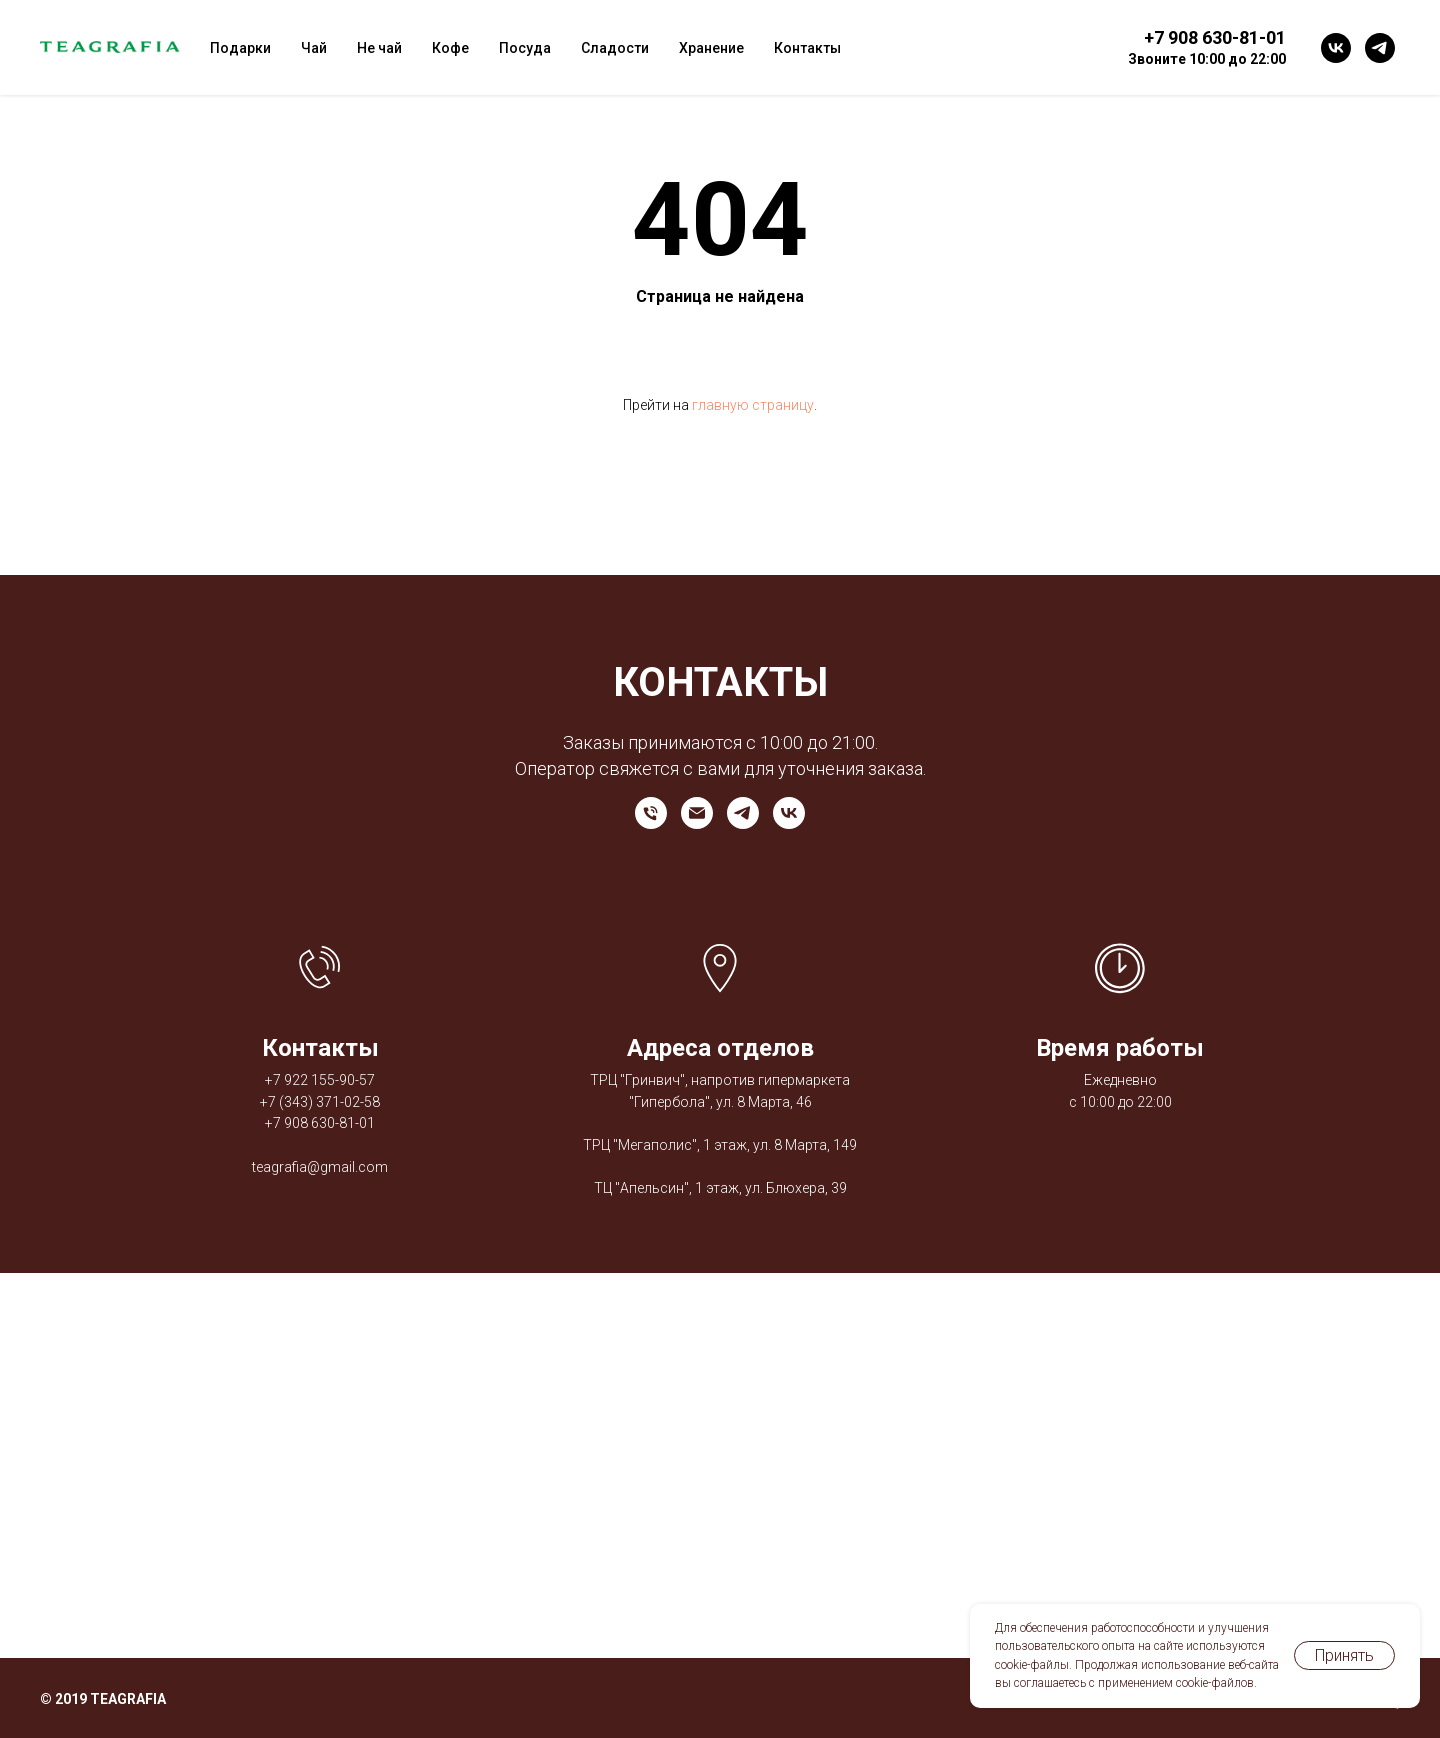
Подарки (240, 48)
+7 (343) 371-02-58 (320, 1102)
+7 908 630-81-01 (320, 1123)
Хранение (711, 48)
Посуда (525, 48)
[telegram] (1380, 48)
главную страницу (753, 405)
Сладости (615, 48)
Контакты (807, 48)
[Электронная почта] (697, 813)
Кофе (450, 48)
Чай (314, 48)
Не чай (379, 48)
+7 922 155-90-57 (320, 1080)
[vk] (1336, 48)
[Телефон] (651, 813)
